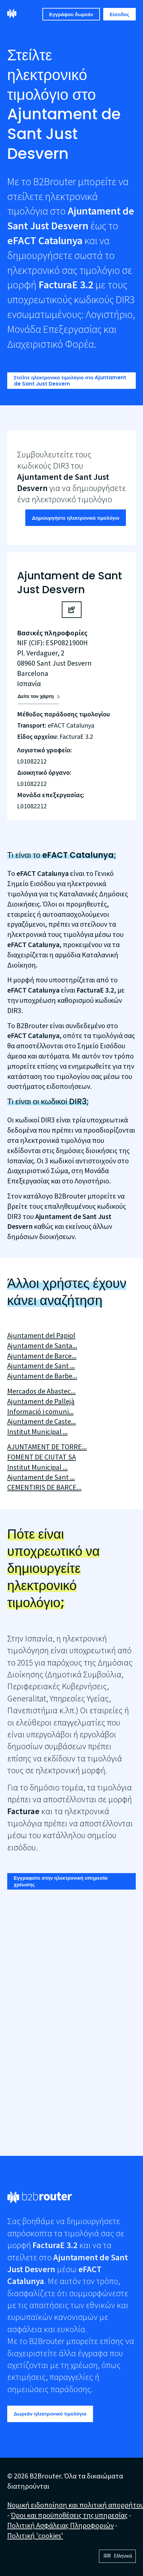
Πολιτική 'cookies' (35, 2535)
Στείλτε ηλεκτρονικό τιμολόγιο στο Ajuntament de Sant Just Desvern (70, 381)
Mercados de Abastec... (41, 1391)
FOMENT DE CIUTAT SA (41, 1457)
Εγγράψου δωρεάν (71, 14)
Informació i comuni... (40, 1411)
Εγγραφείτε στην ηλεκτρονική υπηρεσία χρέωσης (60, 1881)
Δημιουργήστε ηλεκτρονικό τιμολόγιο (75, 517)
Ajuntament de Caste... (41, 1421)
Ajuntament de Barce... (42, 1355)
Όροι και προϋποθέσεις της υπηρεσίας (69, 2515)
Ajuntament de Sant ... (41, 1365)
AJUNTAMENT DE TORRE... (47, 1446)
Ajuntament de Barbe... (42, 1375)
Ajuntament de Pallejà (41, 1401)
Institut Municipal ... (37, 1431)
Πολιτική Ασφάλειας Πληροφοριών (60, 2525)
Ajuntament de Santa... (42, 1345)
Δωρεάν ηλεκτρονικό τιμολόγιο (50, 2413)
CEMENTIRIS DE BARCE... (44, 1487)
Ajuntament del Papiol (41, 1335)
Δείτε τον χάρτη (36, 696)
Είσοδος (120, 14)
